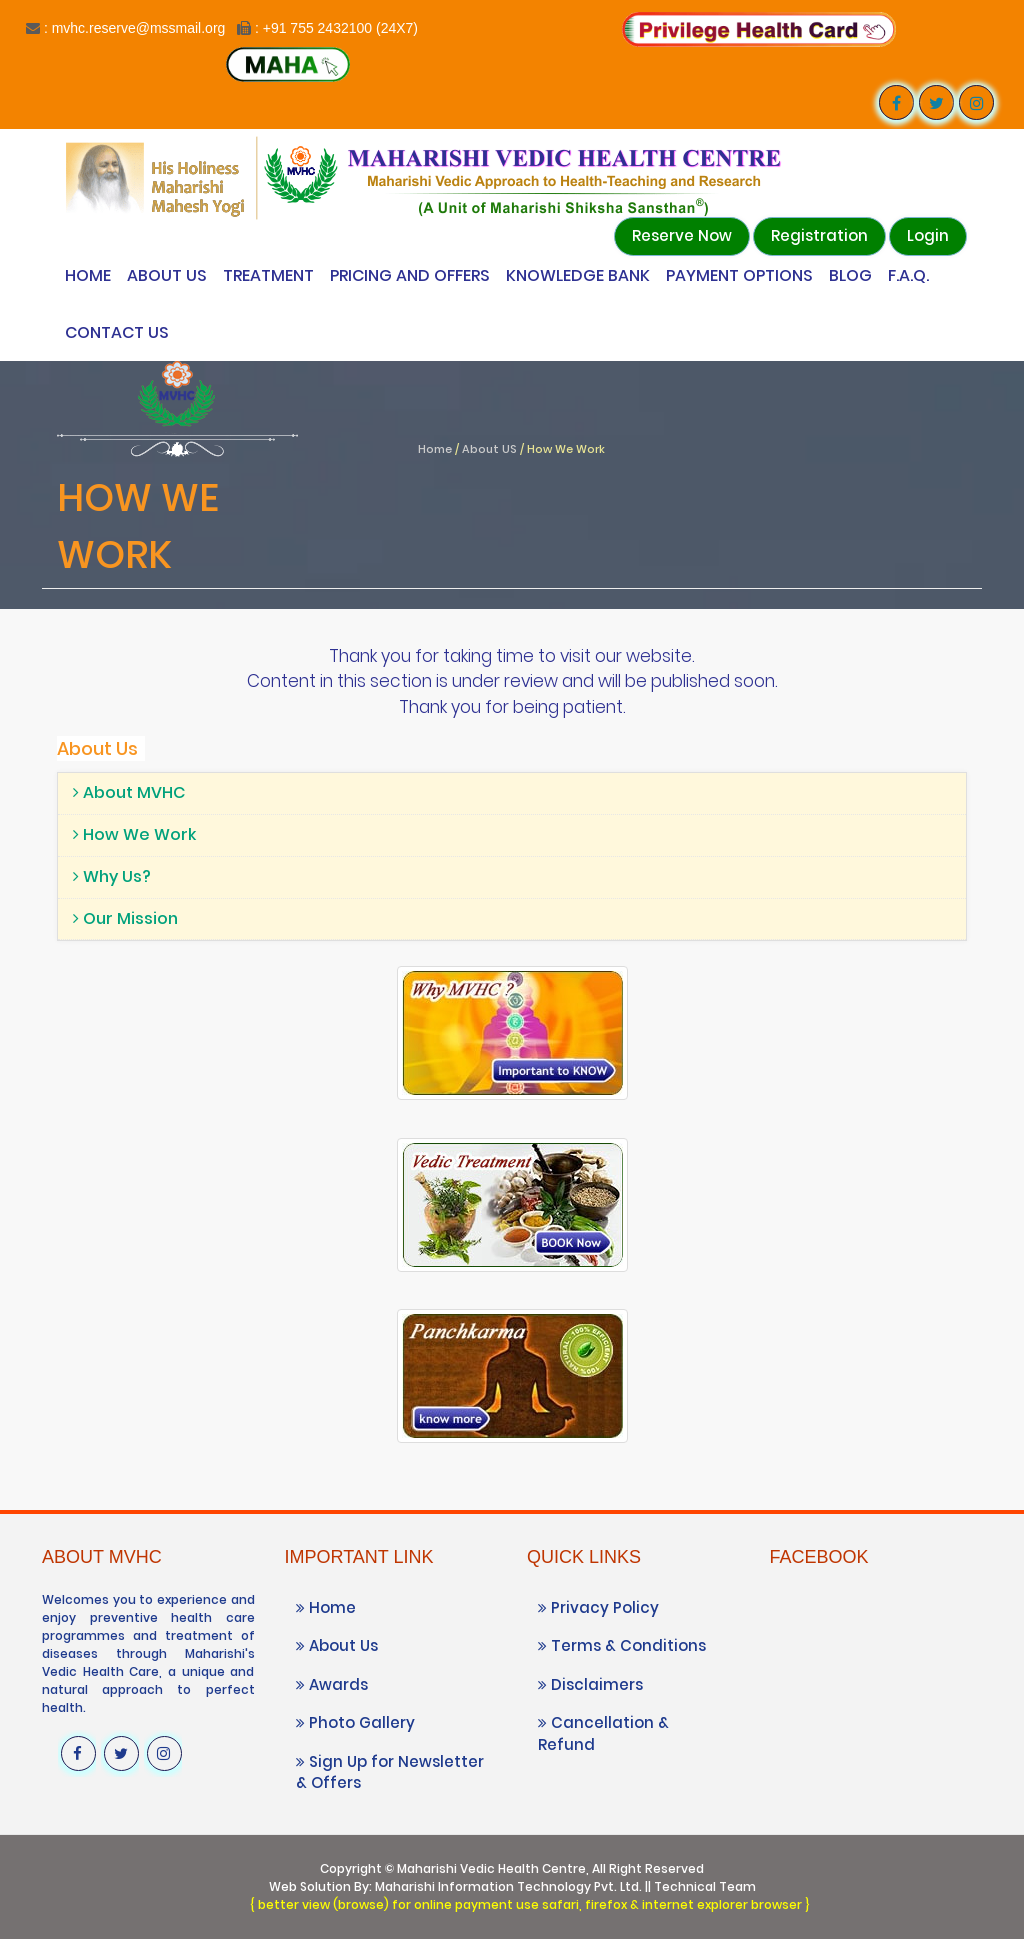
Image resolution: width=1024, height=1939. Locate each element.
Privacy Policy (598, 1607)
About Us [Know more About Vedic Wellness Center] (167, 275)
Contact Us (117, 332)
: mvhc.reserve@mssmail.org (134, 28)
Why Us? (112, 876)
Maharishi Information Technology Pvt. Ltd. (508, 1886)
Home (88, 275)
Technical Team (705, 1886)
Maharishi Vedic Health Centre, (493, 1868)
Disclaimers (590, 1684)
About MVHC (129, 792)
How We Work (134, 834)
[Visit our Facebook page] (896, 102)
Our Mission (125, 918)
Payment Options (739, 275)
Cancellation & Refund (603, 1733)
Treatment (268, 275)
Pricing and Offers (410, 275)
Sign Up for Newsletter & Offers (390, 1772)
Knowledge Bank (578, 275)
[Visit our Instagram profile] (976, 102)
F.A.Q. (908, 275)
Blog (850, 275)
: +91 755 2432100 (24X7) (336, 28)
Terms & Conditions (622, 1645)
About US (489, 449)
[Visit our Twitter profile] (936, 102)
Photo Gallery (355, 1722)
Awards (332, 1684)
